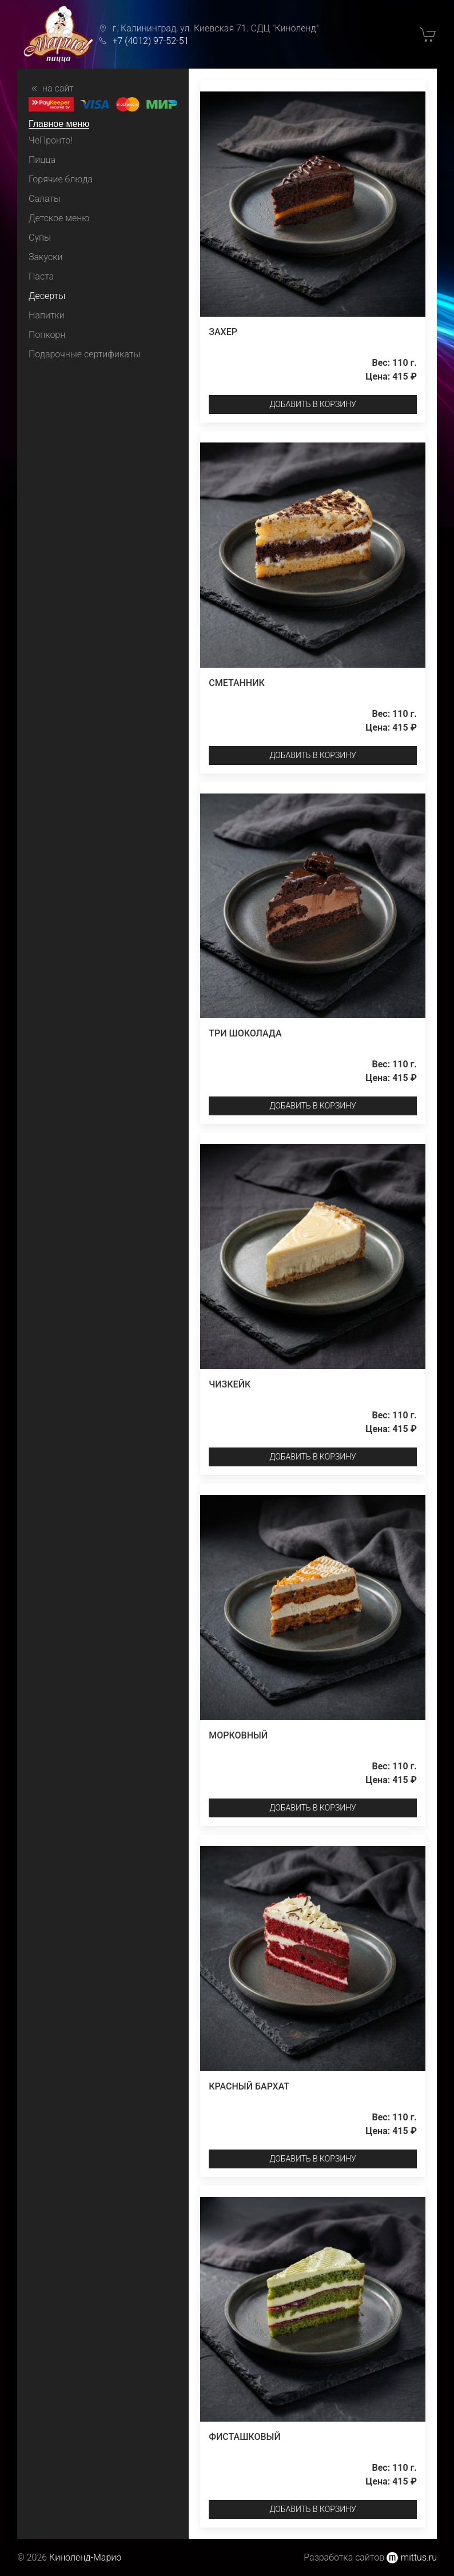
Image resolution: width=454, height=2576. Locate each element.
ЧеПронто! (51, 140)
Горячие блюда (61, 179)
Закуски (45, 257)
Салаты (45, 198)
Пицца (42, 159)
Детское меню (59, 218)
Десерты (47, 295)
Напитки (47, 315)
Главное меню (59, 124)
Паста (41, 276)
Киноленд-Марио (85, 2557)
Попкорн (47, 334)
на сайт (51, 88)
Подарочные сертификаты (84, 354)
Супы (40, 237)
